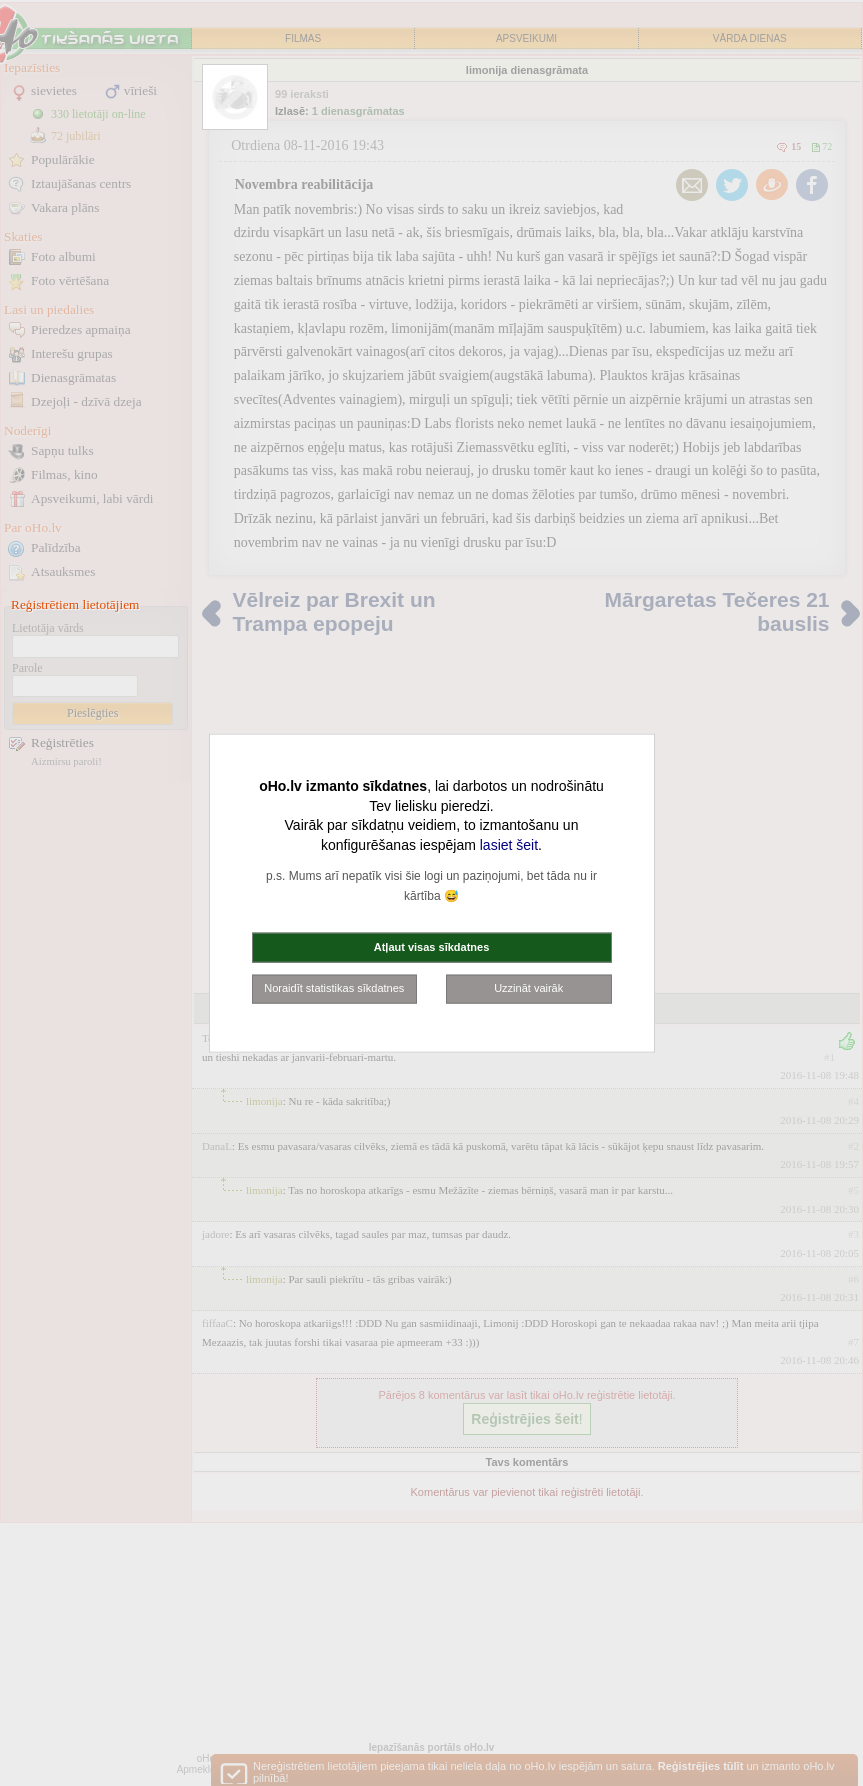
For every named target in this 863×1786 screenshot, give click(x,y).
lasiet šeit (509, 844)
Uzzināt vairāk (528, 988)
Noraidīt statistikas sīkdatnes (334, 988)
